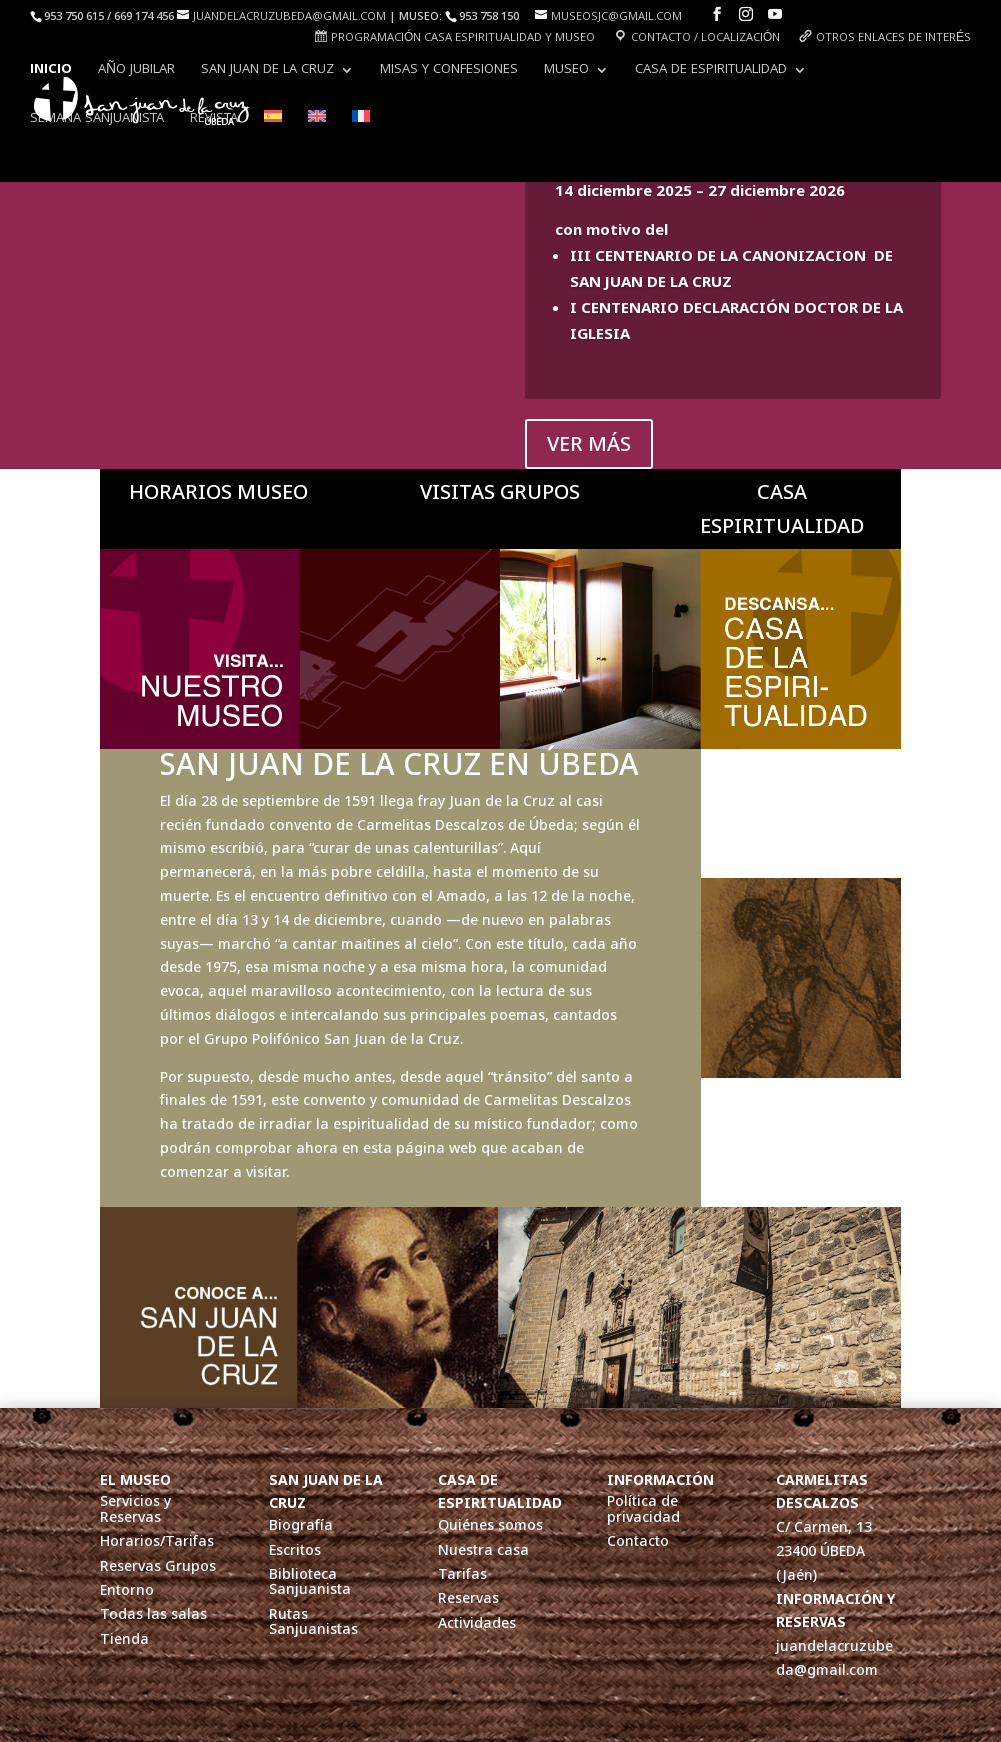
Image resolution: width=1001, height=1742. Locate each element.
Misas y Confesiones (449, 72)
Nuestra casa (483, 1550)
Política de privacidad (643, 1509)
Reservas (468, 1598)
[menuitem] (273, 134)
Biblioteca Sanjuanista (310, 1582)
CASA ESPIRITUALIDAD (782, 508)
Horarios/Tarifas (157, 1541)
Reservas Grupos (158, 1566)
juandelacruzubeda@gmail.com (289, 17)
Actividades (477, 1623)
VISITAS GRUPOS (500, 491)
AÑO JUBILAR (136, 72)
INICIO (51, 72)
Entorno (127, 1590)
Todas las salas (153, 1614)
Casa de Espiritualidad (711, 72)
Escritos (295, 1550)
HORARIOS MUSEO (218, 491)
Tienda (124, 1639)
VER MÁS (589, 443)
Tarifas (462, 1574)
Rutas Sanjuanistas (313, 1622)
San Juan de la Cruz (267, 72)
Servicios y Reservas (135, 1509)
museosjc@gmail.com (616, 17)
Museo (566, 72)
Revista (214, 121)
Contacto (638, 1541)
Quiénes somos (490, 1525)
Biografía (301, 1525)
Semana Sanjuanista (97, 121)
